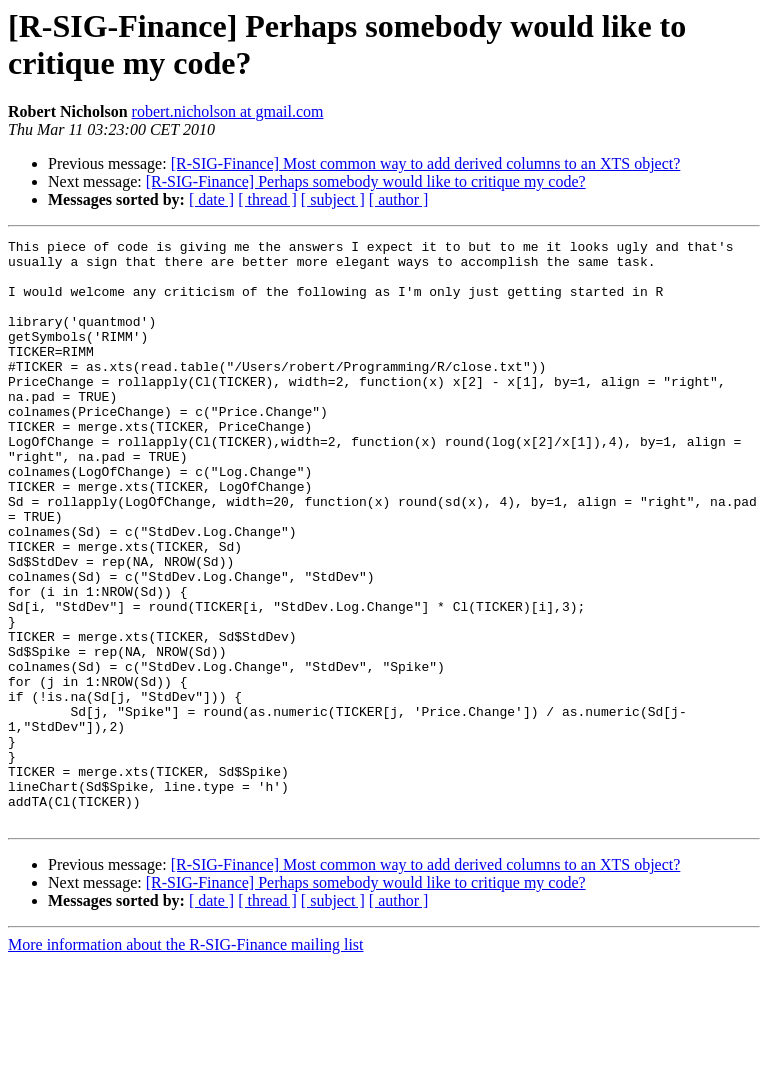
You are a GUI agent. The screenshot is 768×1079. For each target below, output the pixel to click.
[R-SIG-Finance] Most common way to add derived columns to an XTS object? (426, 163)
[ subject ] (333, 199)
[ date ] (211, 199)
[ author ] (399, 199)
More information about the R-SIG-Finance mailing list (186, 1061)
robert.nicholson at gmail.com (228, 111)
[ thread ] (267, 199)
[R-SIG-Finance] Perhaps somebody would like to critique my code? (366, 181)
